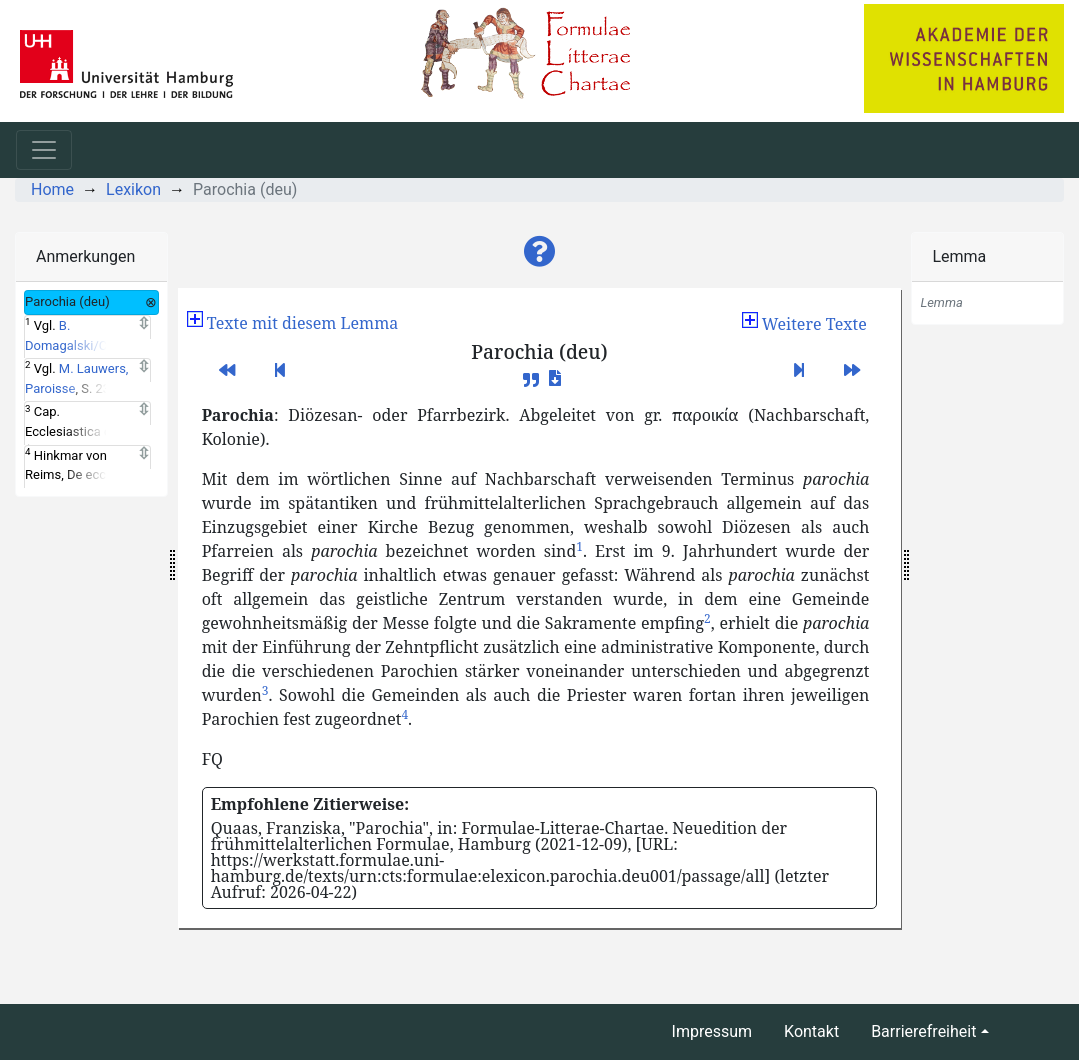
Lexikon (133, 189)
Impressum (712, 1031)
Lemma (959, 256)
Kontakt (811, 1031)
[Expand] (143, 324)
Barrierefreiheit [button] (923, 1031)
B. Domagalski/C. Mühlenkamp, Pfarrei (85, 345)
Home (52, 189)
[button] (540, 252)
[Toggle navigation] (44, 150)
